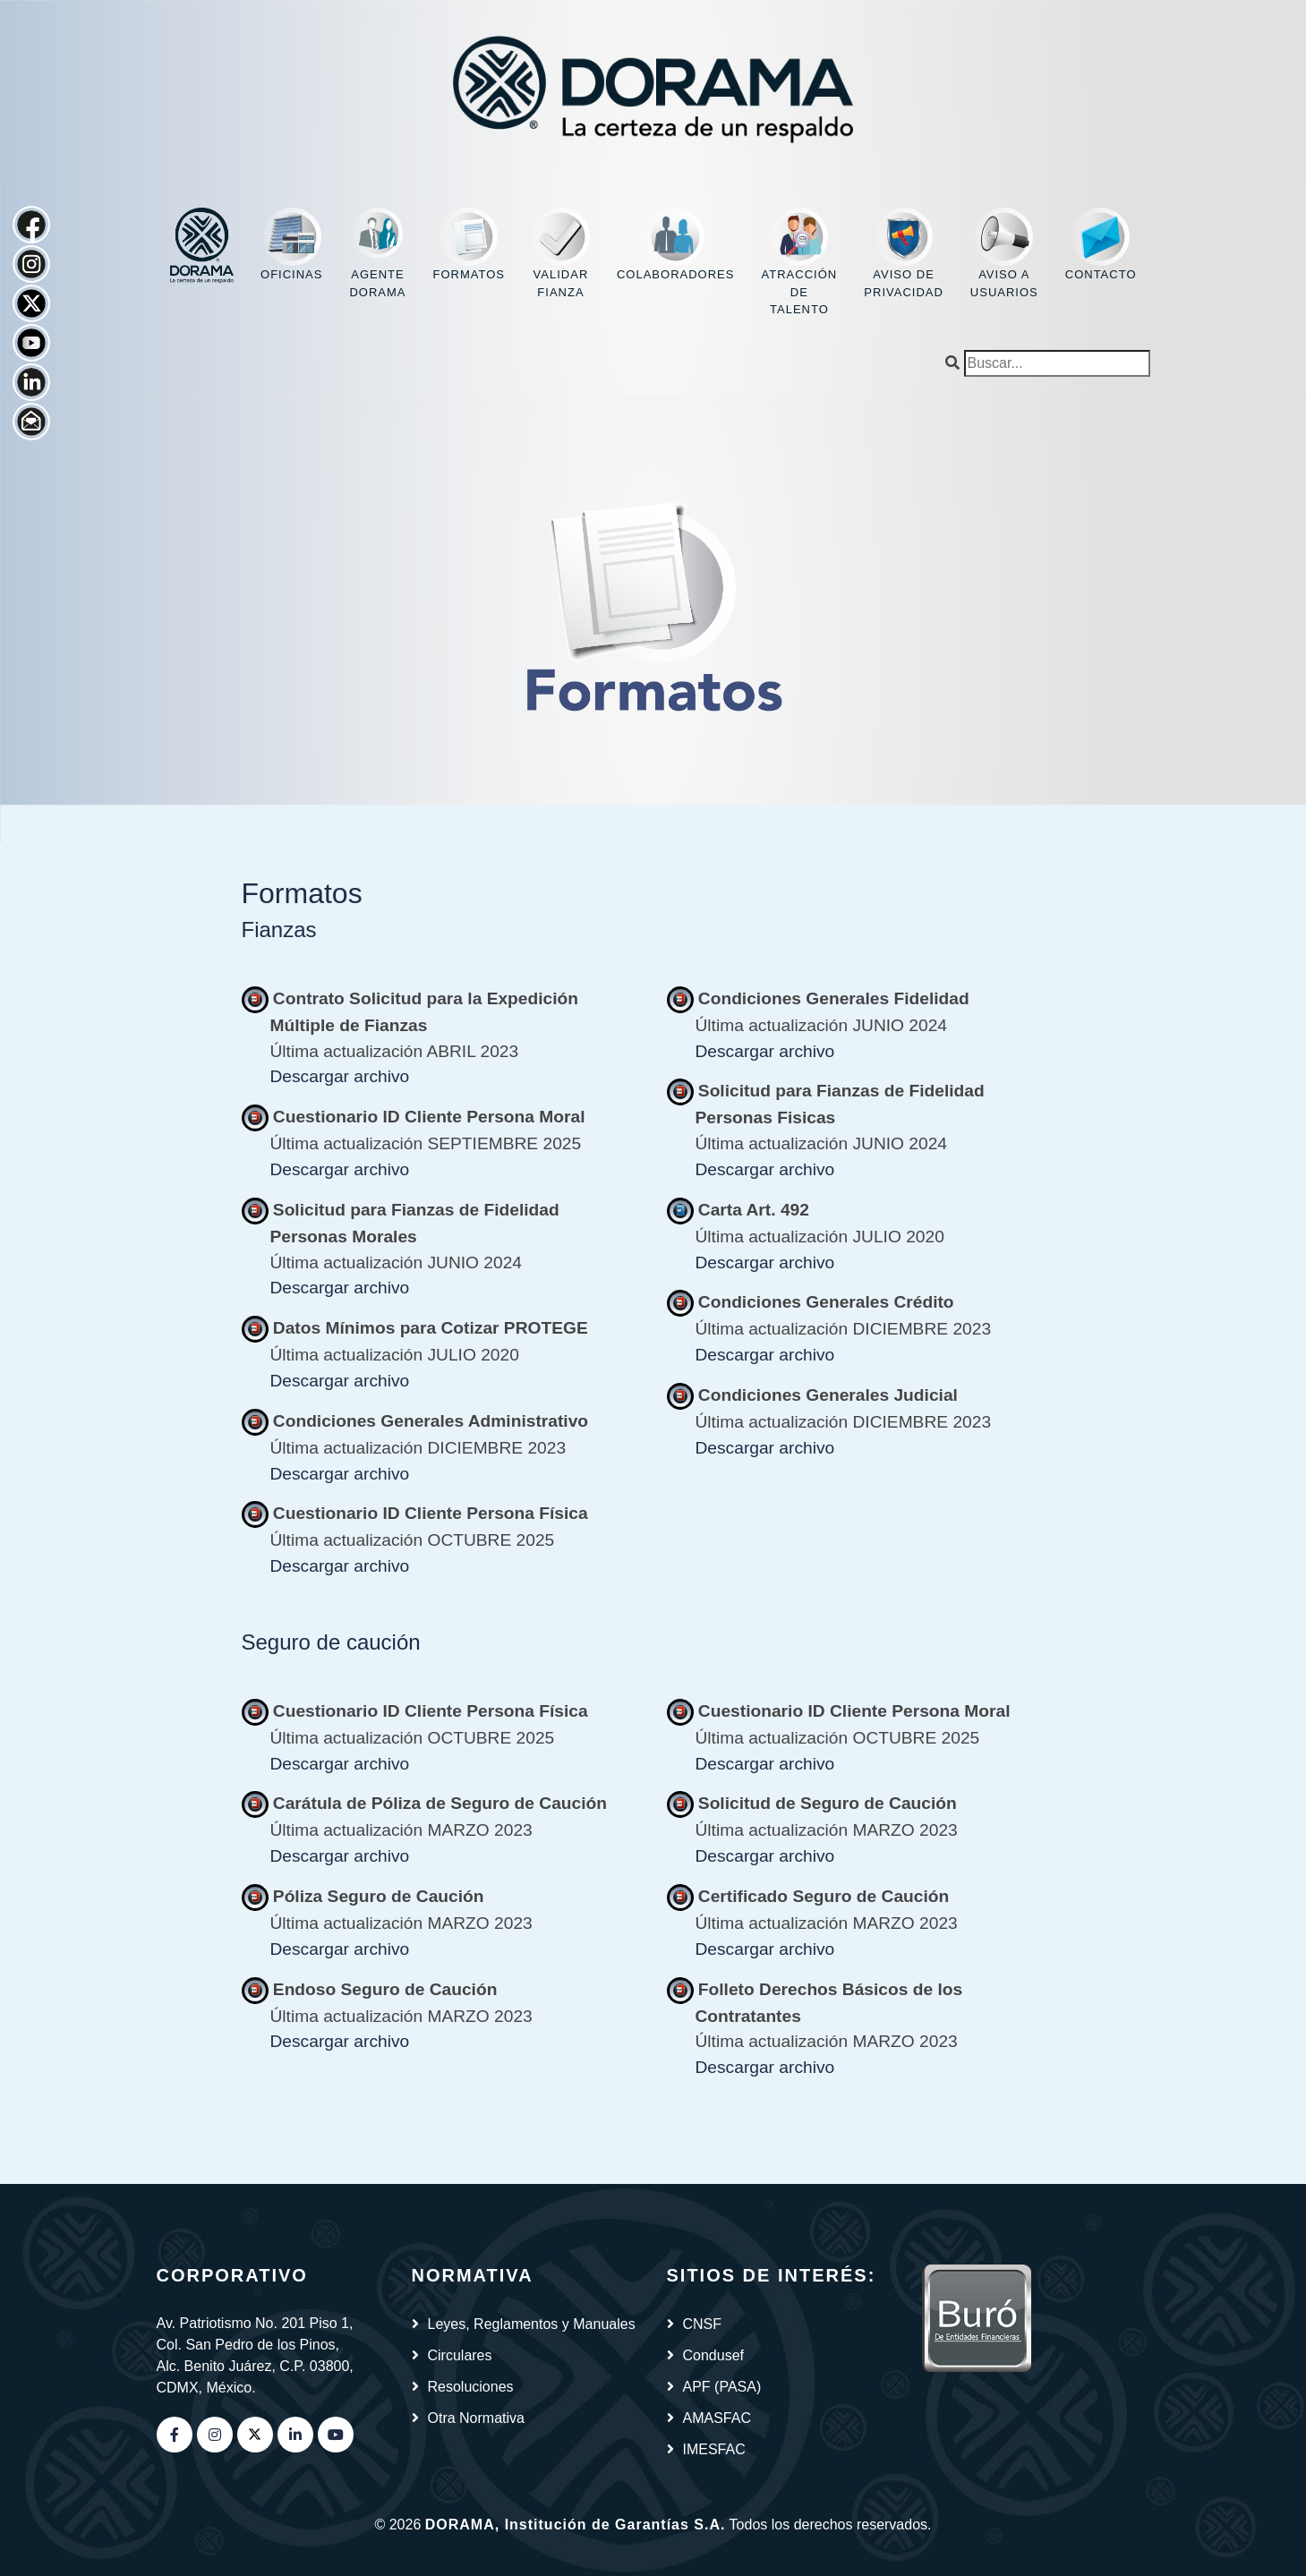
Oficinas (291, 244)
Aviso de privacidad (903, 253)
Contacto (1101, 244)
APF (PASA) (722, 2386)
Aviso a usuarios (1004, 253)
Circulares (460, 2355)
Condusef (714, 2355)
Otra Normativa (476, 2418)
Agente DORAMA (377, 253)
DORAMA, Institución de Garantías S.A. (575, 2524)
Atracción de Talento (800, 262)
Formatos (468, 244)
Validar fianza (561, 253)
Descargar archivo (340, 1076)
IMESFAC (714, 2449)
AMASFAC (717, 2418)
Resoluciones (471, 2386)
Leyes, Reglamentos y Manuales (532, 2324)
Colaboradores (675, 244)
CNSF (702, 2324)
